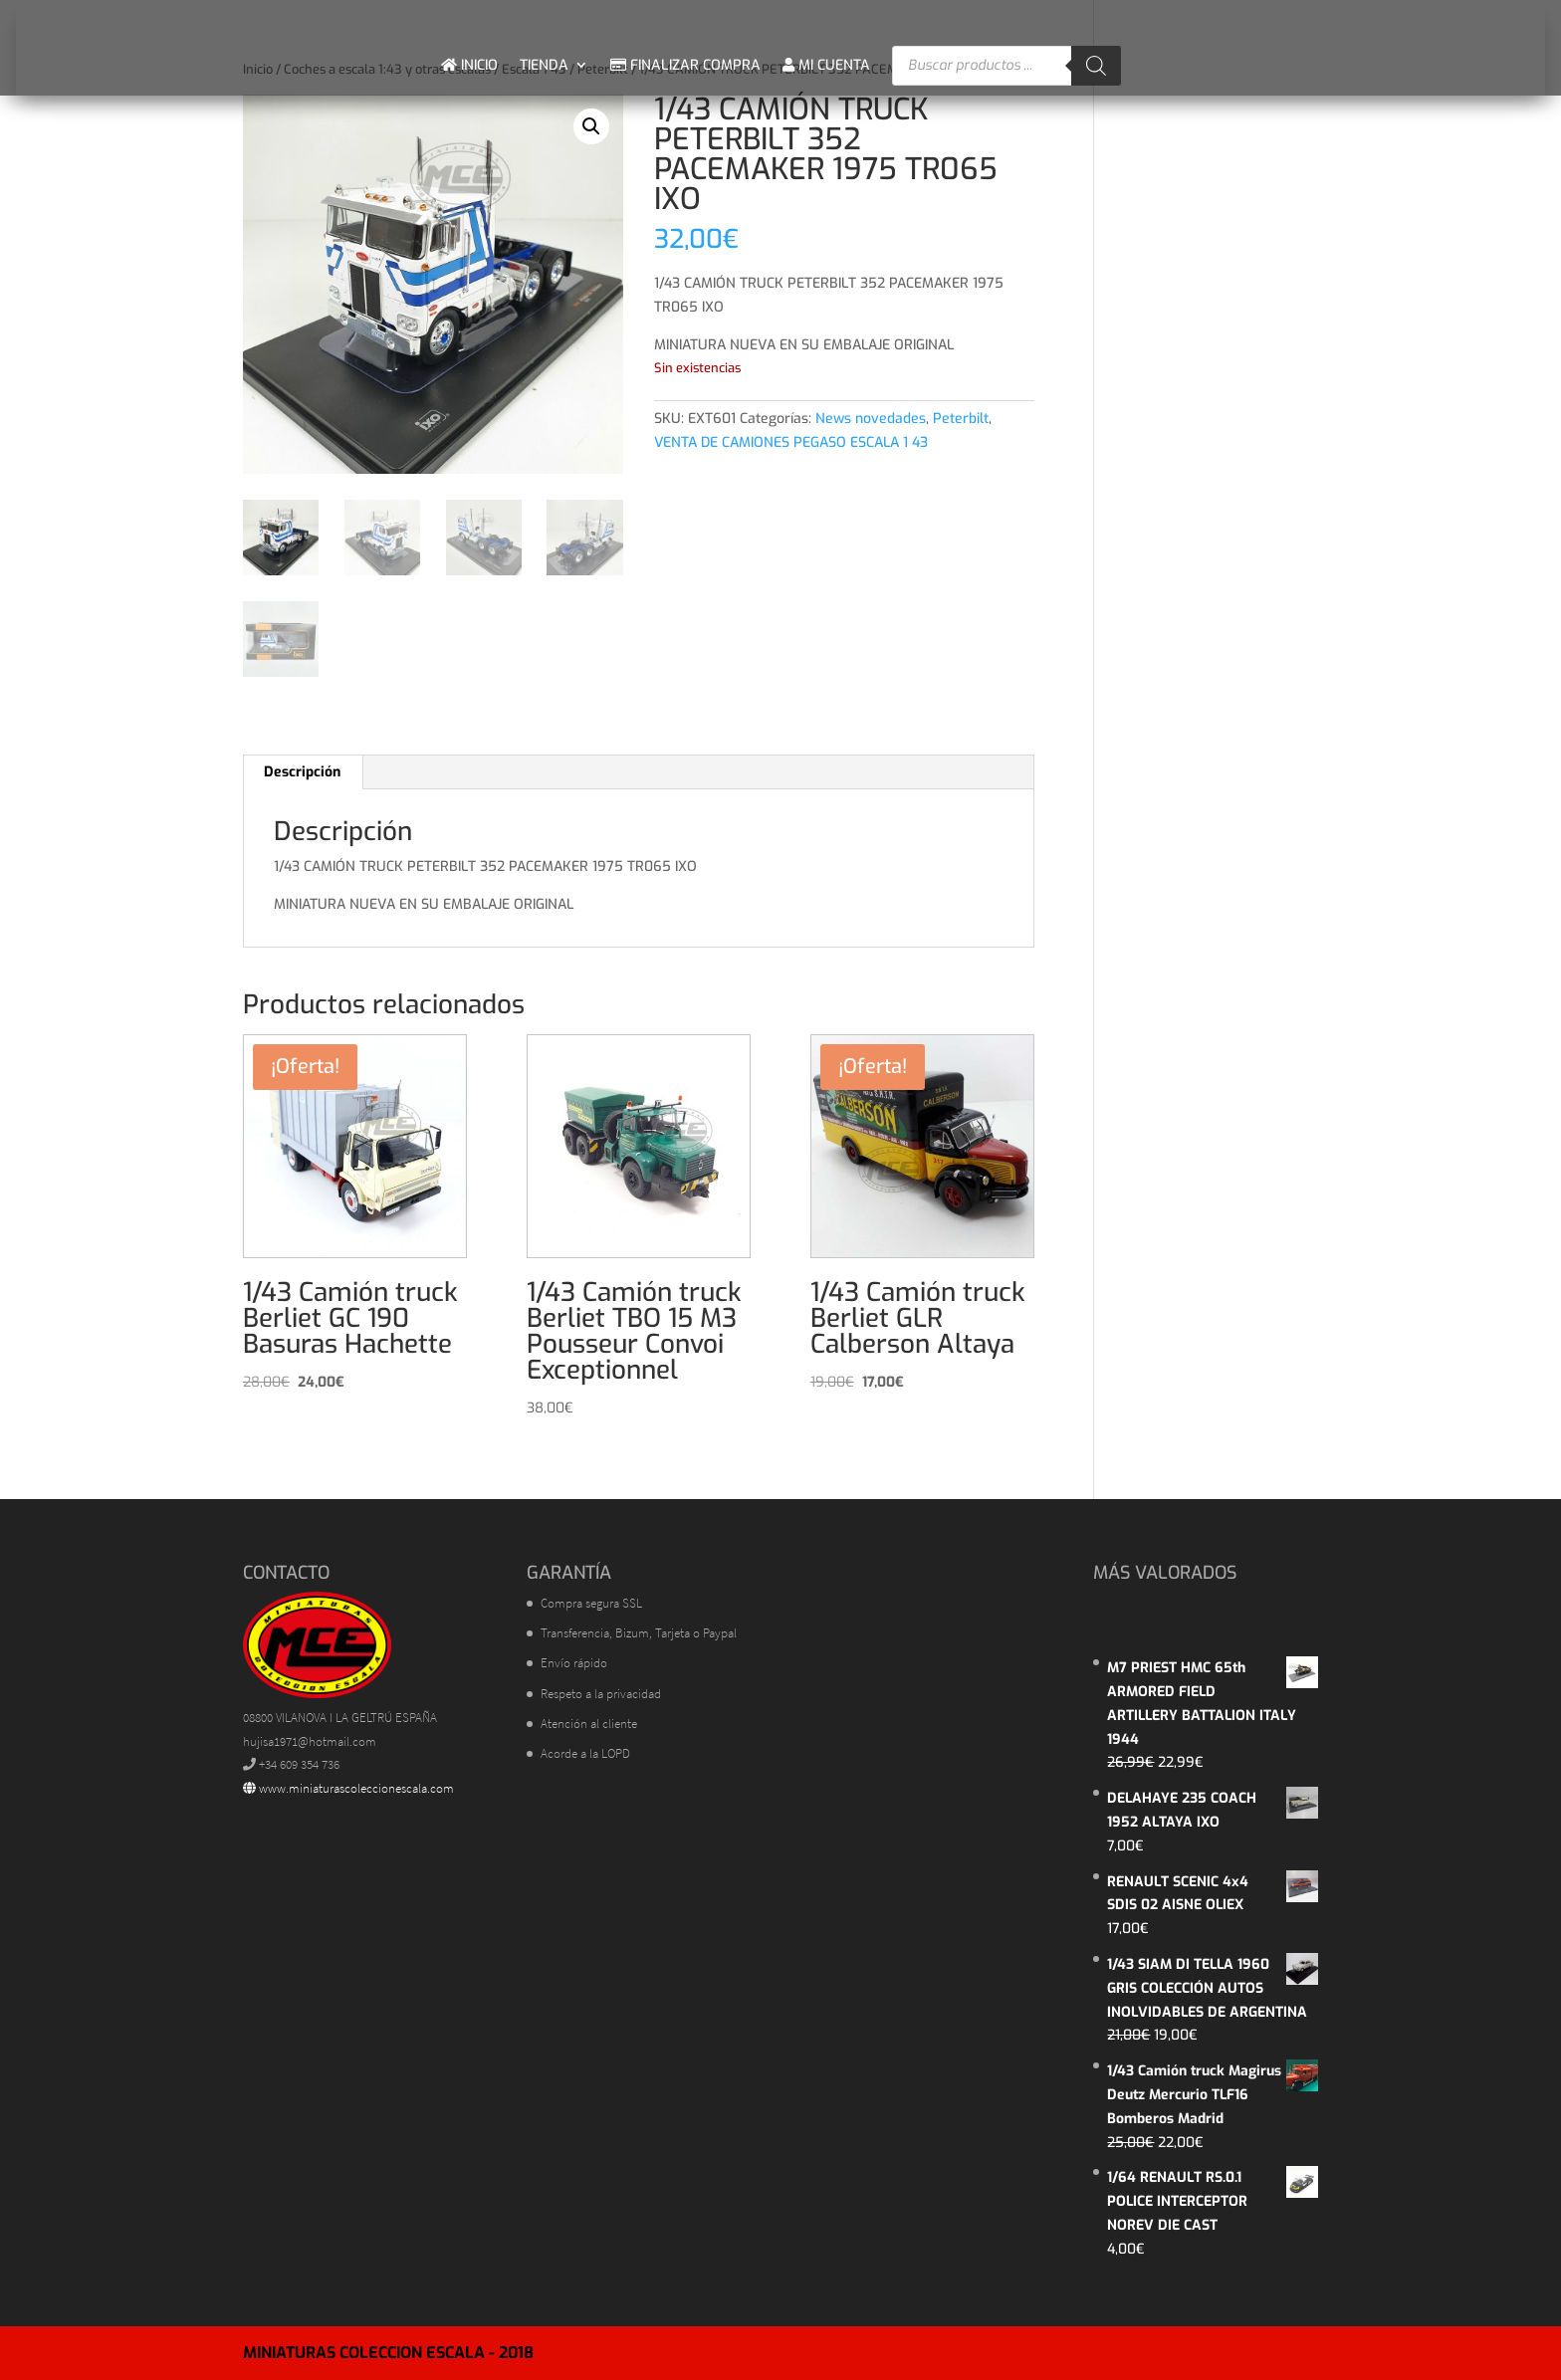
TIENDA (544, 65)
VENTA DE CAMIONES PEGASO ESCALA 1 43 (791, 442)
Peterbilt (961, 418)
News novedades (870, 418)
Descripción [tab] (302, 771)
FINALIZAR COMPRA (685, 65)
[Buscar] (1096, 66)
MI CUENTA (826, 65)
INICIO (469, 65)
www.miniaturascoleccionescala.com (348, 1788)
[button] (591, 126)
